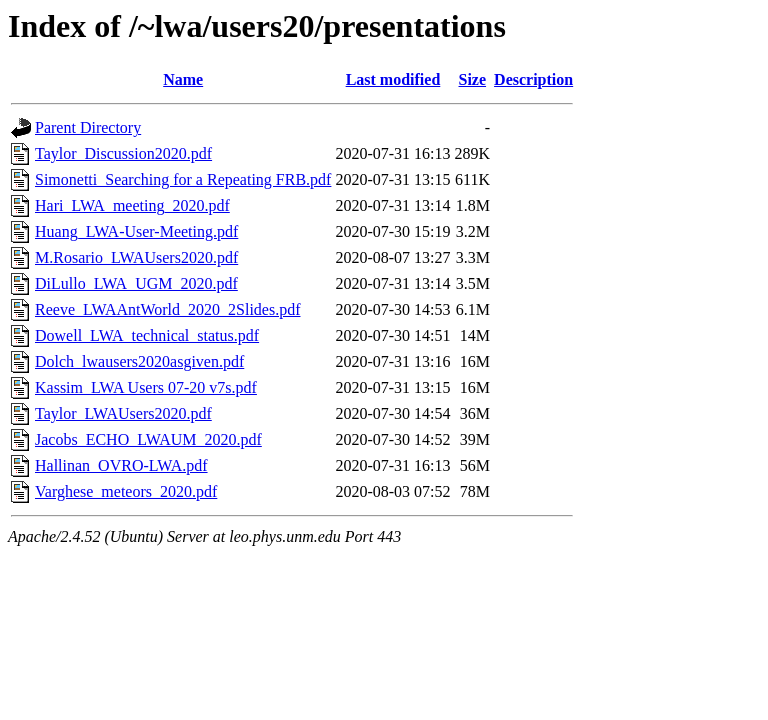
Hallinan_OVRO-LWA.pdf (121, 465)
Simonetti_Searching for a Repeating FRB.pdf (183, 179)
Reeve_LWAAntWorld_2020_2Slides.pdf (167, 309)
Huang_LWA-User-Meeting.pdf (136, 231)
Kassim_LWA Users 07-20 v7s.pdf (146, 387)
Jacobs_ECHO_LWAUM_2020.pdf (148, 439)
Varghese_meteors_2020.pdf (126, 491)
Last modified (393, 79)
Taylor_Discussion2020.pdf (123, 153)
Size (473, 79)
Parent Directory (88, 127)
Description (533, 79)
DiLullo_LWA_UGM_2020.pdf (136, 283)
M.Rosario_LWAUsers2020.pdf (136, 257)
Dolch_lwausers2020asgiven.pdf (139, 361)
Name (183, 79)
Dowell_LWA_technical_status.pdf (147, 335)
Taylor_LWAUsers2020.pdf (123, 413)
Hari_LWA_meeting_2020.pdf (132, 205)
